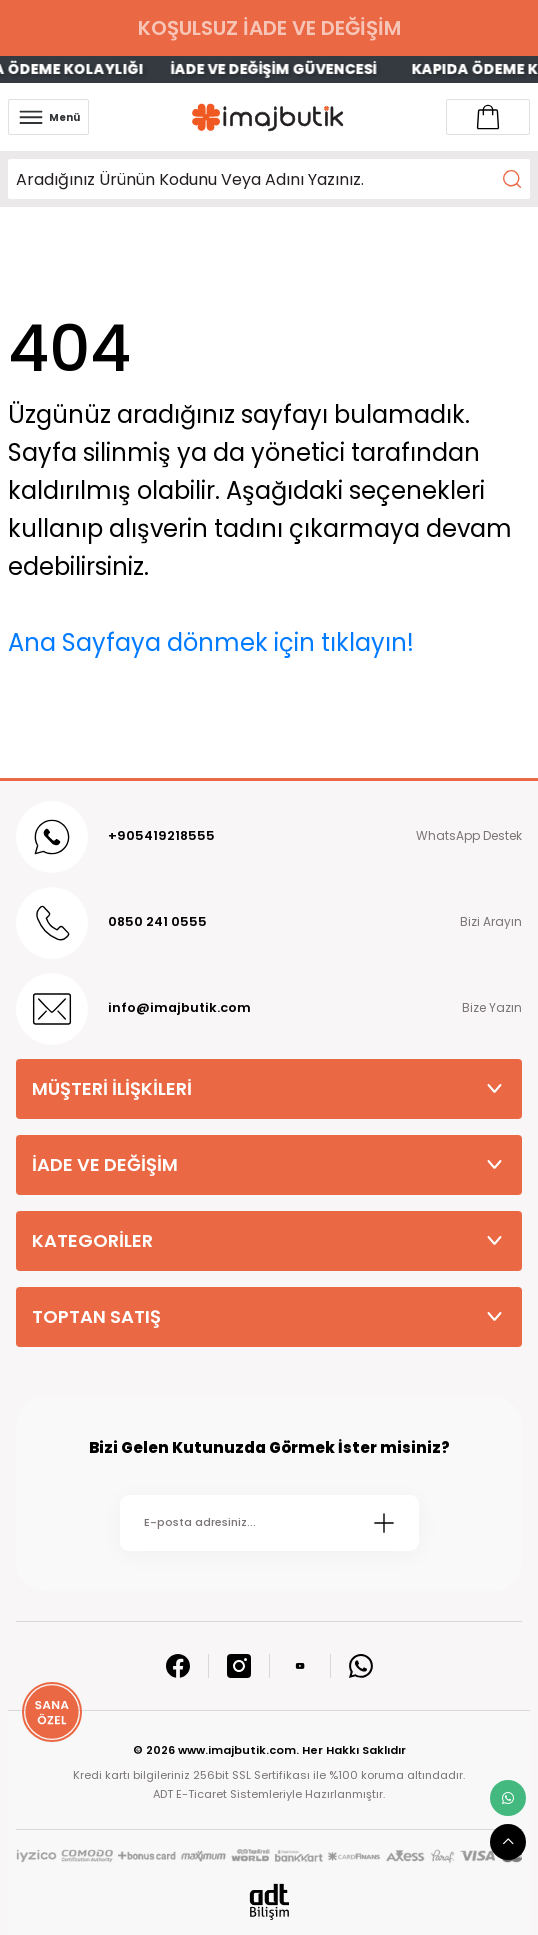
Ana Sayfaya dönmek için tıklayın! (211, 642)
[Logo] (268, 117)
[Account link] (488, 117)
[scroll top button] (508, 1842)
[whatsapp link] (508, 1798)
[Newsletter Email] (269, 1523)
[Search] (269, 179)
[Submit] (384, 1523)
